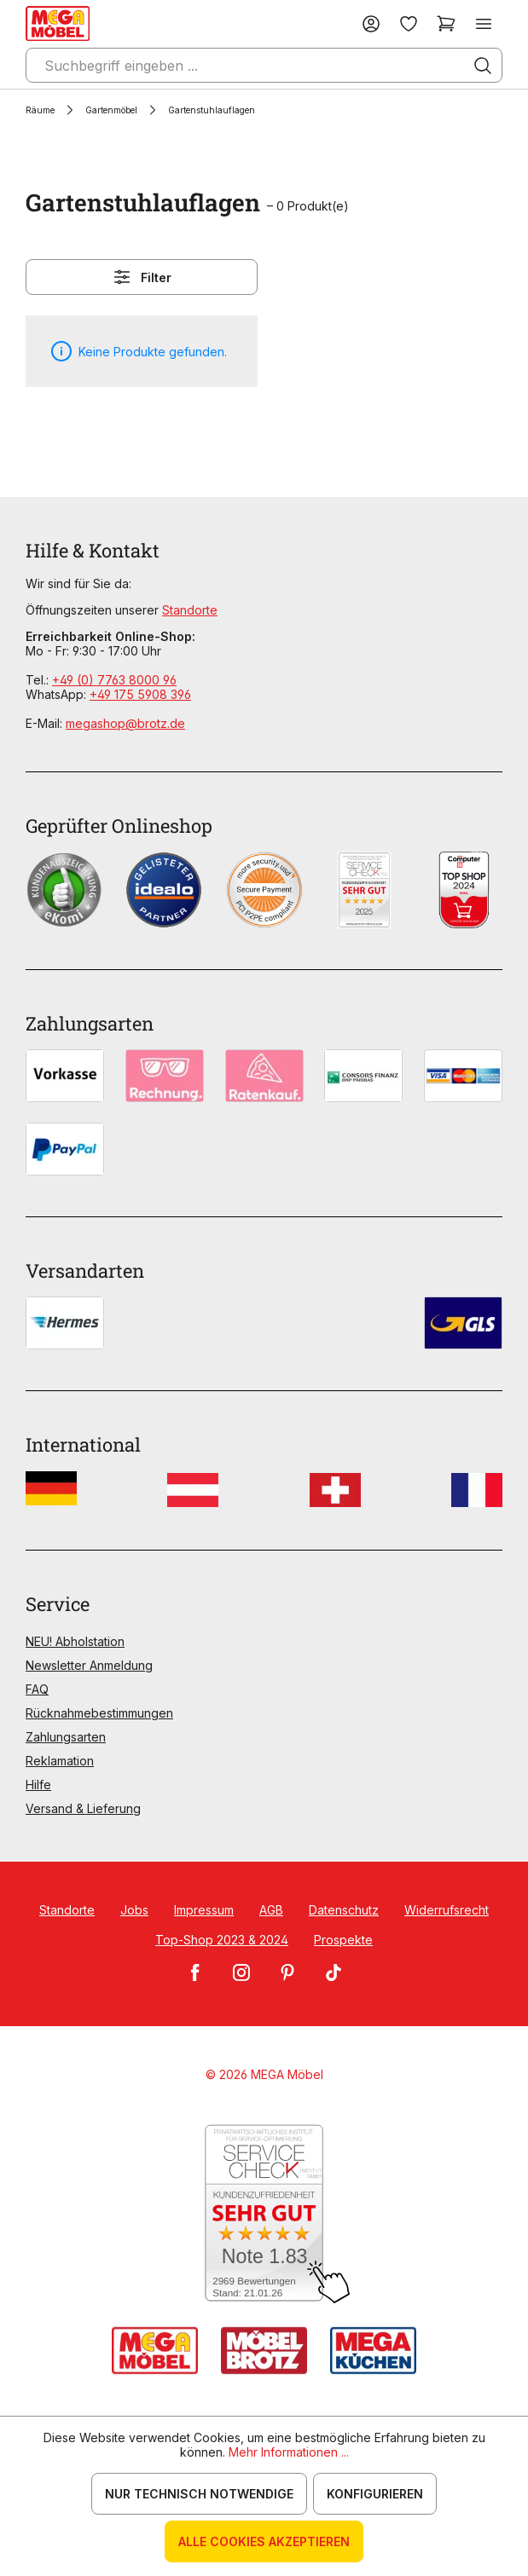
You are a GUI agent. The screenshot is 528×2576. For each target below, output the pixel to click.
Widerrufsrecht (446, 1910)
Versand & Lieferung (83, 1808)
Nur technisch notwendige (199, 2493)
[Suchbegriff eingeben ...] (264, 65)
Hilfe (38, 1784)
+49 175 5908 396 (140, 694)
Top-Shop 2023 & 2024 (221, 1939)
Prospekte (343, 1939)
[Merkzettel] (408, 23)
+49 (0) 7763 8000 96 (114, 680)
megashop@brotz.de (125, 723)
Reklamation (60, 1760)
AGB (271, 1910)
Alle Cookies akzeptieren (264, 2541)
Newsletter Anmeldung (89, 1665)
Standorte (190, 610)
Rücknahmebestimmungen (99, 1713)
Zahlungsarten (66, 1737)
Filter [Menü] (141, 277)
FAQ (37, 1689)
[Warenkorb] (446, 23)
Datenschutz (344, 1910)
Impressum (204, 1910)
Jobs (134, 1910)
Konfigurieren (375, 2493)
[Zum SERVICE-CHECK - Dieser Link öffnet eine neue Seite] (264, 2214)
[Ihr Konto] (371, 23)
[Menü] (483, 23)
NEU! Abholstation (75, 1641)
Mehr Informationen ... (289, 2452)
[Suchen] (483, 65)
